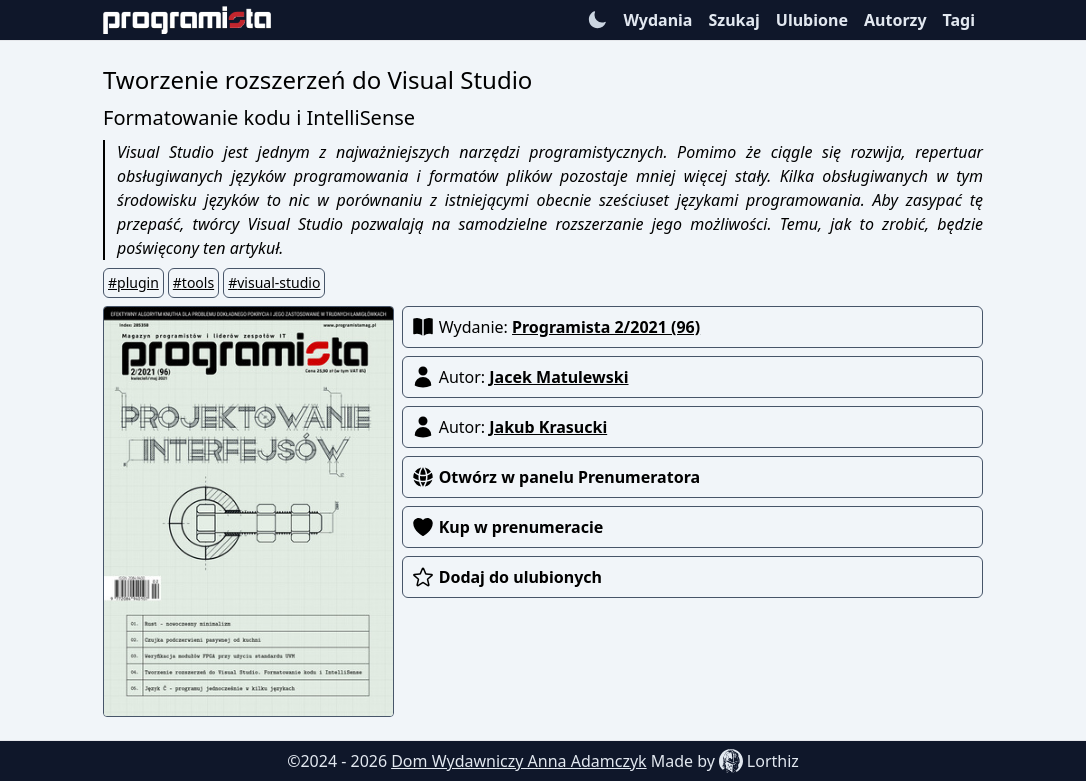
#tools (193, 282)
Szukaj (733, 20)
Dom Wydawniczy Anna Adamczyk (519, 761)
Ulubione (812, 20)
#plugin (133, 282)
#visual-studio (274, 282)
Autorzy (895, 20)
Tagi (959, 20)
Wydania (657, 20)
